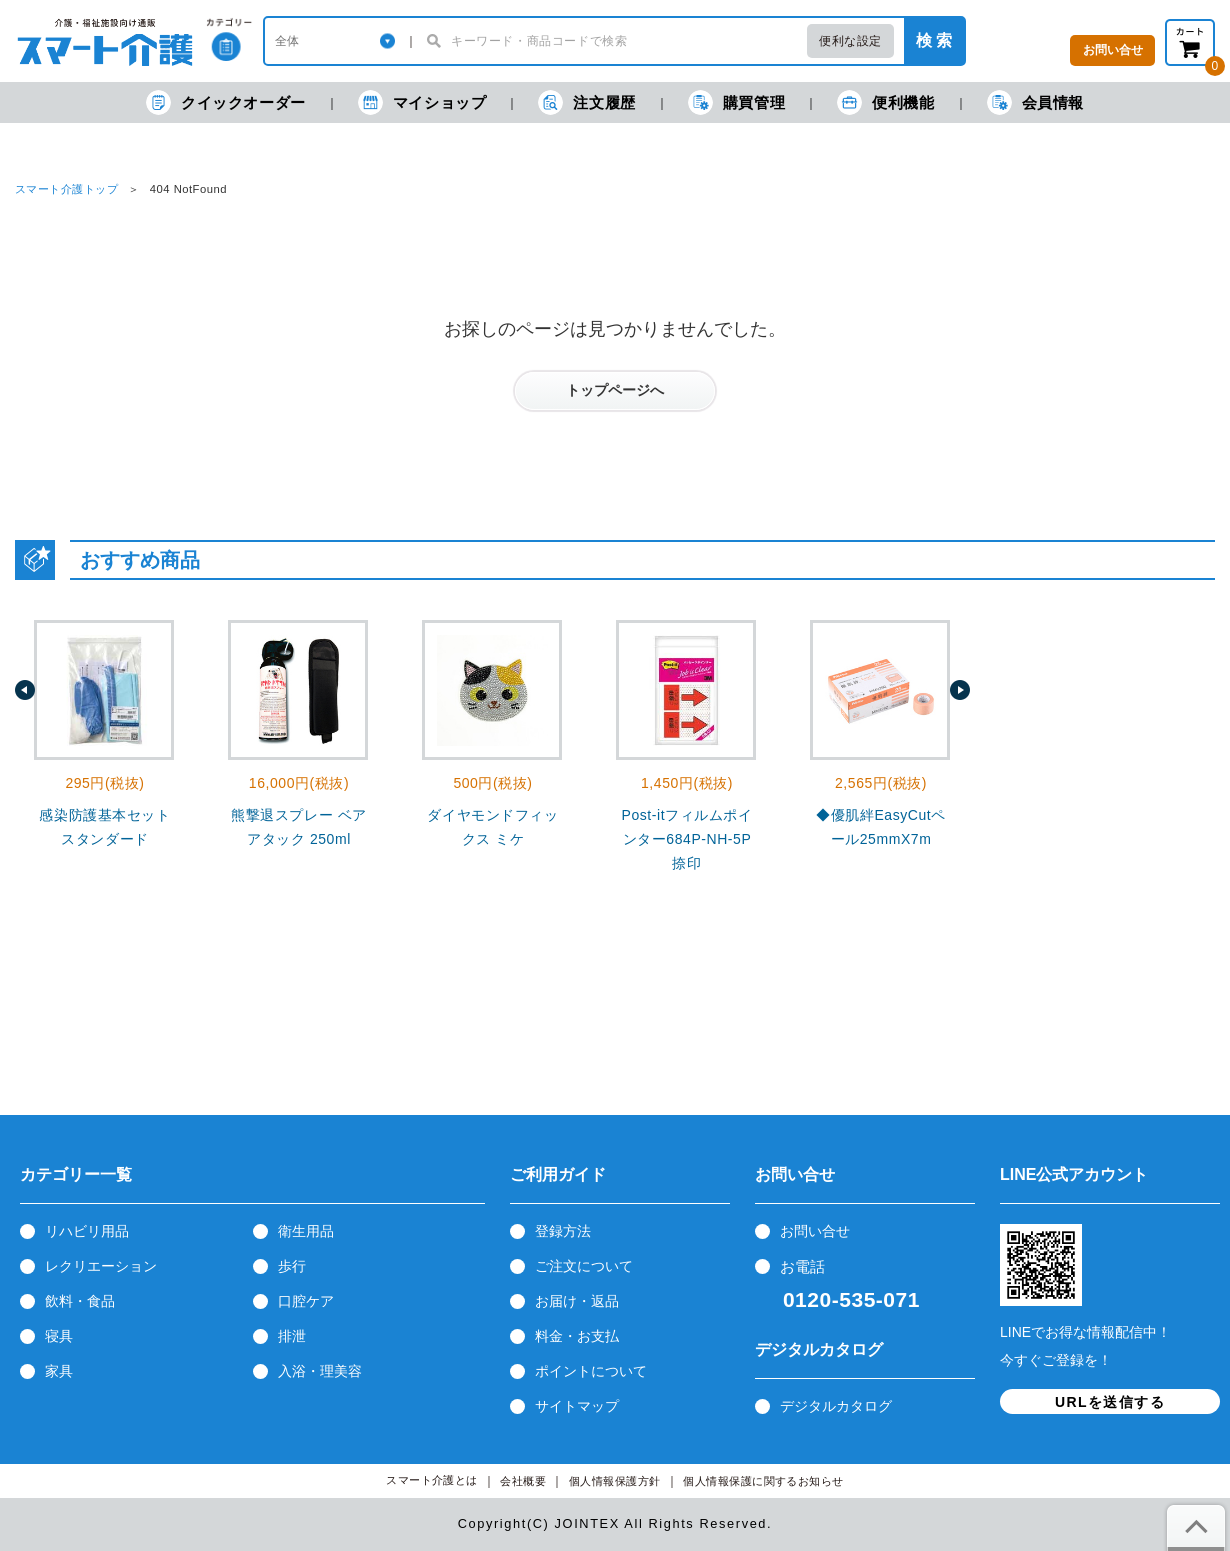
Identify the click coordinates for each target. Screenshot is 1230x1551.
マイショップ (422, 102)
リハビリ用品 (87, 1231)
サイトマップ (577, 1406)
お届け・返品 (577, 1301)
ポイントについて (591, 1371)
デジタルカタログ (836, 1406)
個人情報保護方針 (615, 1481)
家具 (59, 1371)
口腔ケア (306, 1301)
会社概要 (523, 1481)
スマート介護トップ (66, 189)
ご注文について (584, 1266)
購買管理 (736, 102)
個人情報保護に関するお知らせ (763, 1481)
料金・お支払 (577, 1336)
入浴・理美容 (320, 1371)
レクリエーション (101, 1266)
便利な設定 (850, 41)
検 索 (934, 40)
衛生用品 (306, 1231)
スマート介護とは (432, 1480)
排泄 (292, 1336)
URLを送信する (1110, 1402)
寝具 (59, 1336)
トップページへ (615, 390)
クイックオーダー (226, 102)
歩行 (292, 1266)
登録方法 (563, 1231)
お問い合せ (815, 1231)
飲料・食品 (80, 1301)
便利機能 (885, 102)
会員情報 (1035, 102)
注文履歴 (586, 102)
